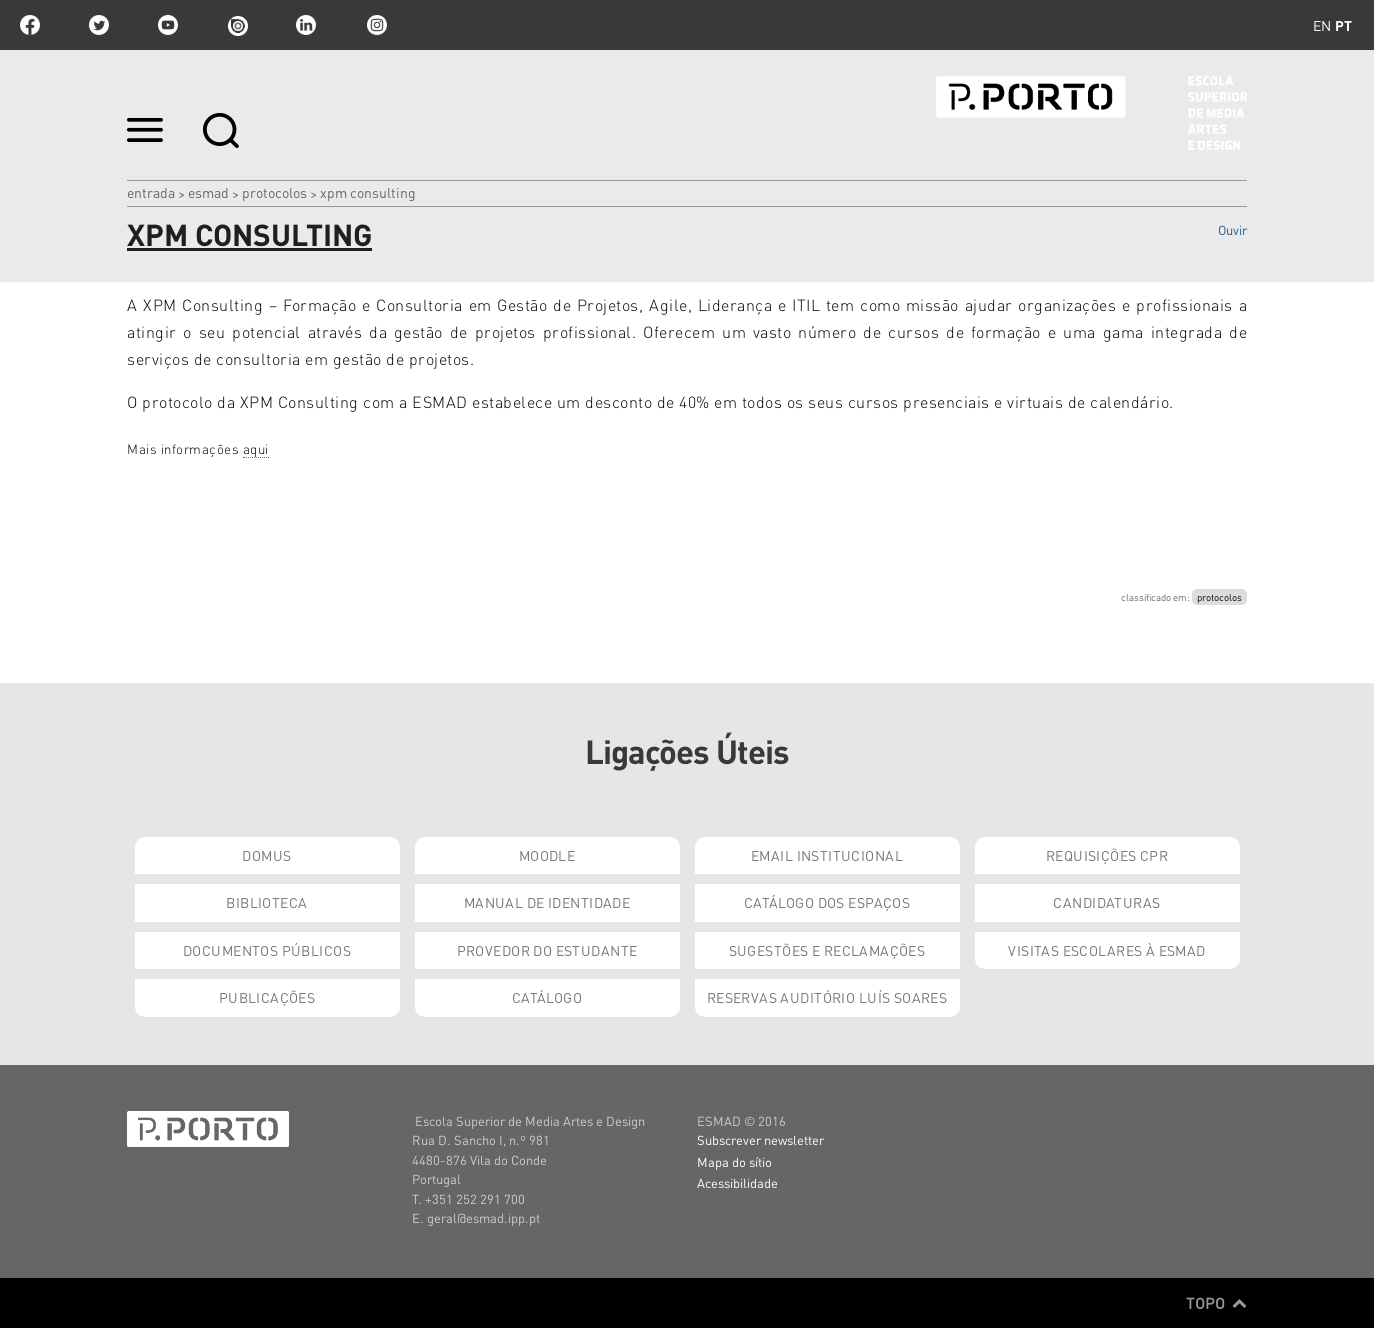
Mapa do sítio (734, 1161)
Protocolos (274, 192)
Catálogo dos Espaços (827, 902)
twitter (99, 25)
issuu (237, 25)
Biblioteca (266, 902)
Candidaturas (1106, 902)
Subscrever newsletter (760, 1139)
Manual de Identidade (547, 902)
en (1322, 25)
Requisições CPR (1107, 855)
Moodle (547, 855)
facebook (30, 25)
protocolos (1219, 597)
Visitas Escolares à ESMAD (1107, 950)
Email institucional (827, 855)
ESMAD (208, 192)
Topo (1216, 1303)
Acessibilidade (737, 1182)
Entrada (151, 192)
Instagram (375, 25)
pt (1343, 25)
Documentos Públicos (267, 950)
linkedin (306, 25)
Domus (266, 855)
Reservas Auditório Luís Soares (827, 997)
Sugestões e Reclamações (827, 950)
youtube (168, 25)
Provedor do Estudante (547, 950)
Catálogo (547, 997)
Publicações (267, 997)
